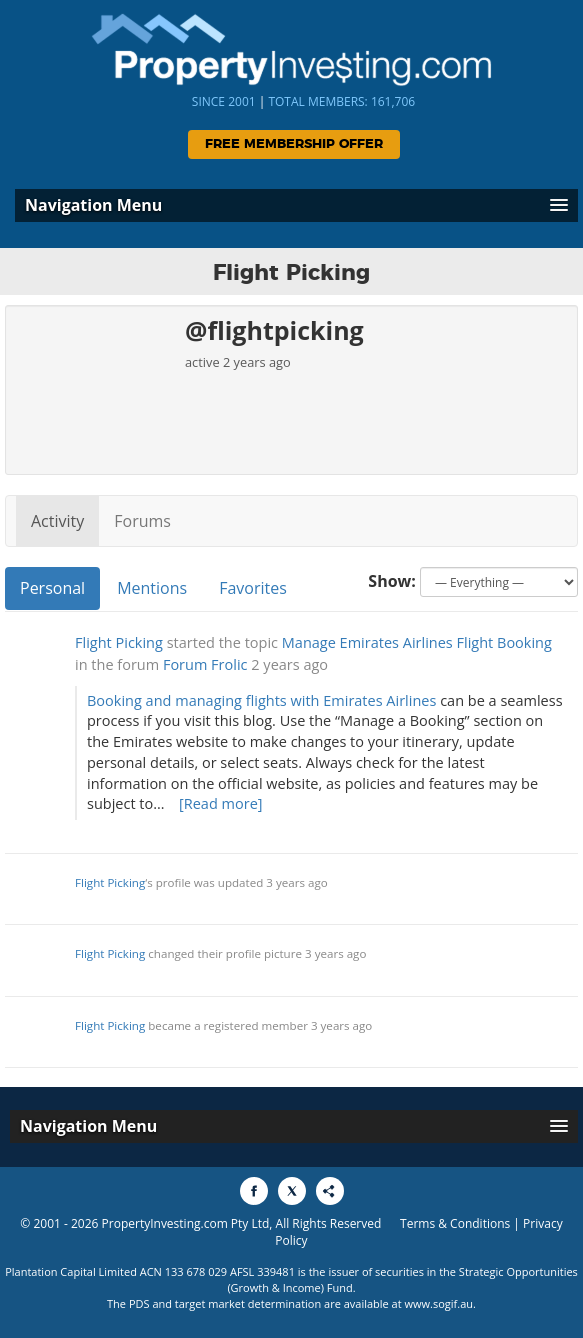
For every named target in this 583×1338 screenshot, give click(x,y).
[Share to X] (292, 1191)
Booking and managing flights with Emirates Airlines (261, 700)
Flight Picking (119, 642)
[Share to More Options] (330, 1191)
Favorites (253, 588)
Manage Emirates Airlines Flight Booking (417, 642)
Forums (142, 521)
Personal (52, 588)
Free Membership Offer (294, 144)
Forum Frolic (205, 664)
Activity (57, 521)
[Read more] (221, 803)
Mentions (152, 588)
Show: (392, 581)
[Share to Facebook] (254, 1191)
